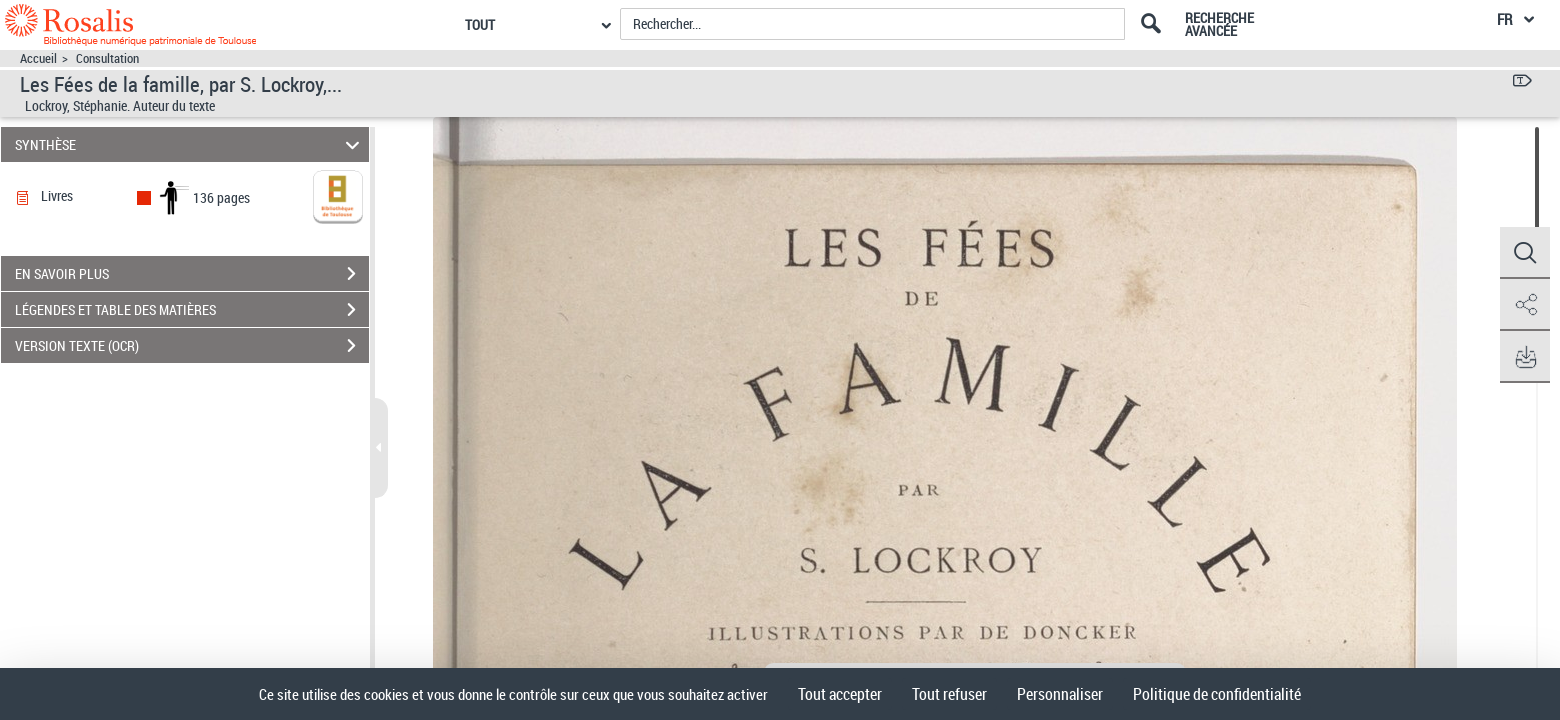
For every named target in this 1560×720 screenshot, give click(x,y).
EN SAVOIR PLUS (192, 274)
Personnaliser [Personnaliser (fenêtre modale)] (1060, 694)
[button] (1525, 253)
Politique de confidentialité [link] (1217, 694)
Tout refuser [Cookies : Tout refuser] (949, 694)
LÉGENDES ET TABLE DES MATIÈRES (192, 310)
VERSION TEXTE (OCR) (192, 346)
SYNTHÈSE (190, 144)
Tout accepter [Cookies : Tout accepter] (840, 694)
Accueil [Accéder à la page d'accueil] (38, 58)
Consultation (107, 58)
